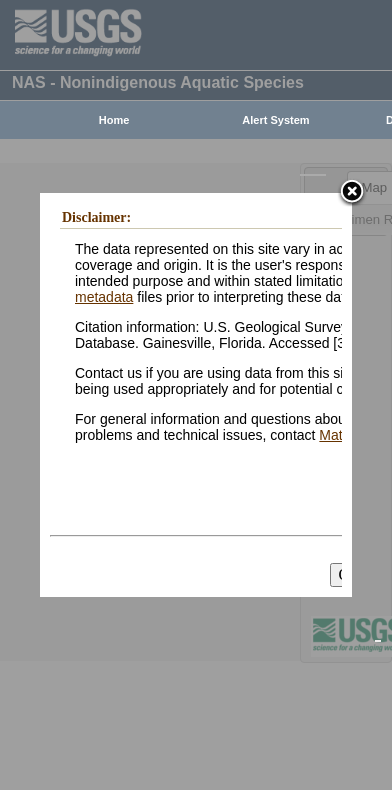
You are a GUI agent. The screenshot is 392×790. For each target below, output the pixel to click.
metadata (104, 297)
